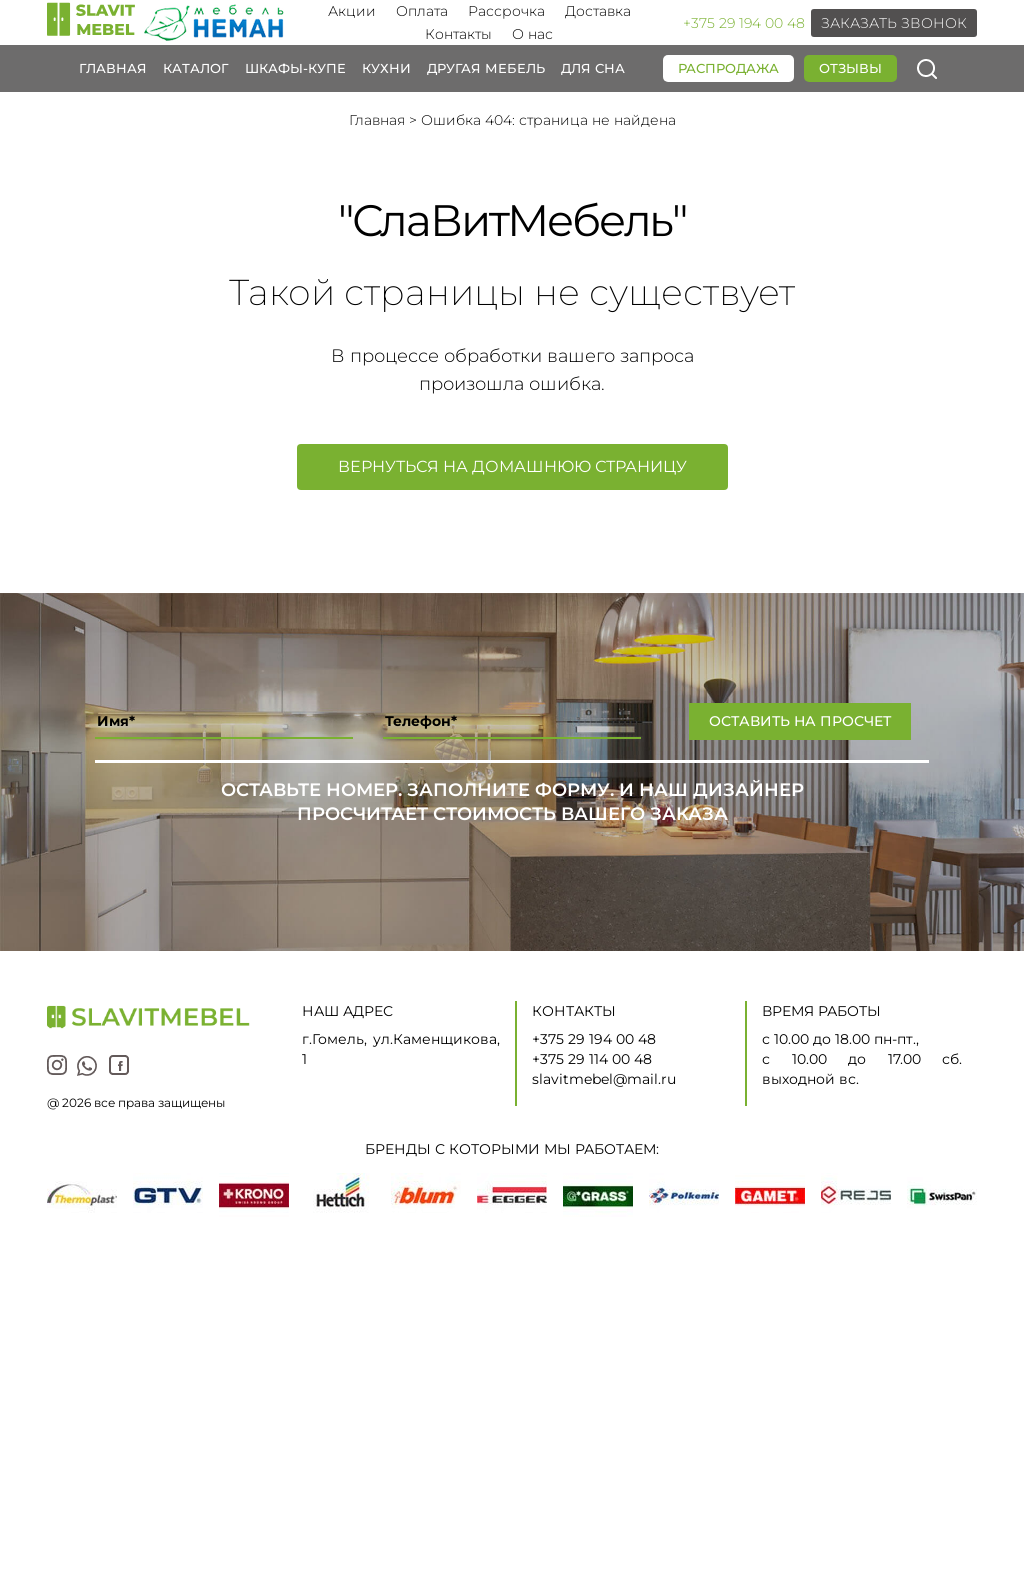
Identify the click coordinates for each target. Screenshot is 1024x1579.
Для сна (593, 68)
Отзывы (850, 68)
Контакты (458, 34)
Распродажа (728, 68)
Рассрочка (506, 11)
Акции (352, 11)
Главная (113, 68)
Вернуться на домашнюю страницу (512, 466)
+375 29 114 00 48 (592, 1059)
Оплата (422, 11)
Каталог (196, 68)
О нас (532, 34)
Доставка (598, 11)
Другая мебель (486, 68)
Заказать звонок (894, 23)
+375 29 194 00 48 (744, 23)
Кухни (386, 68)
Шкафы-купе (295, 68)
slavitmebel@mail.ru (604, 1079)
